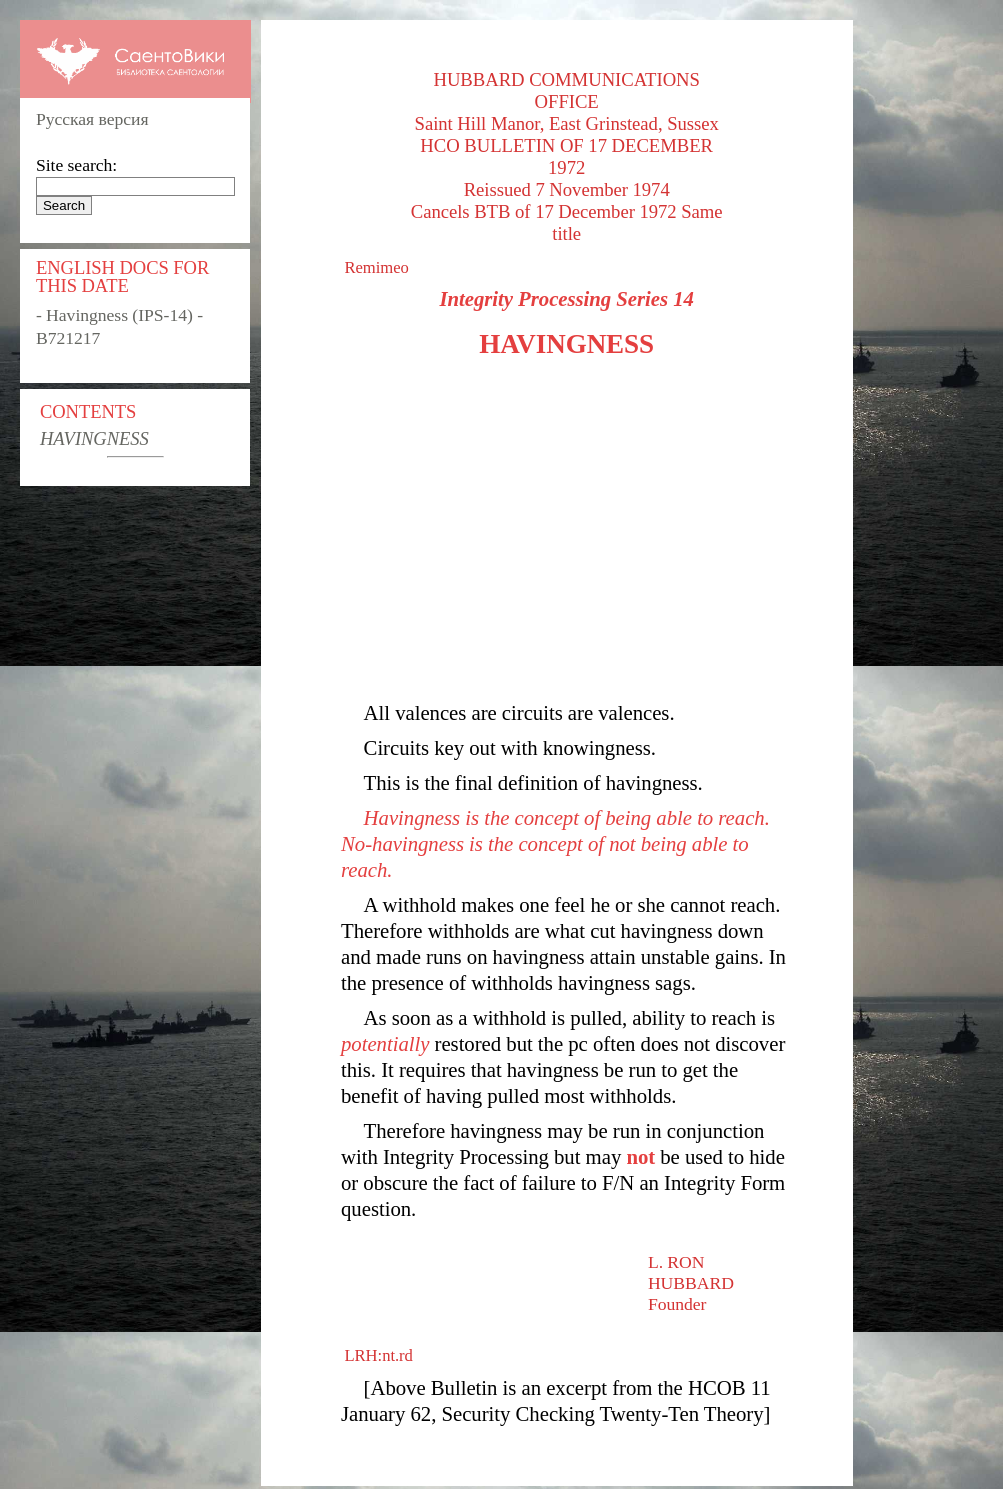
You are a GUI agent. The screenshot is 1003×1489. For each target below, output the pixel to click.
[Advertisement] (566, 530)
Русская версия (92, 119)
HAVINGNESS (94, 438)
